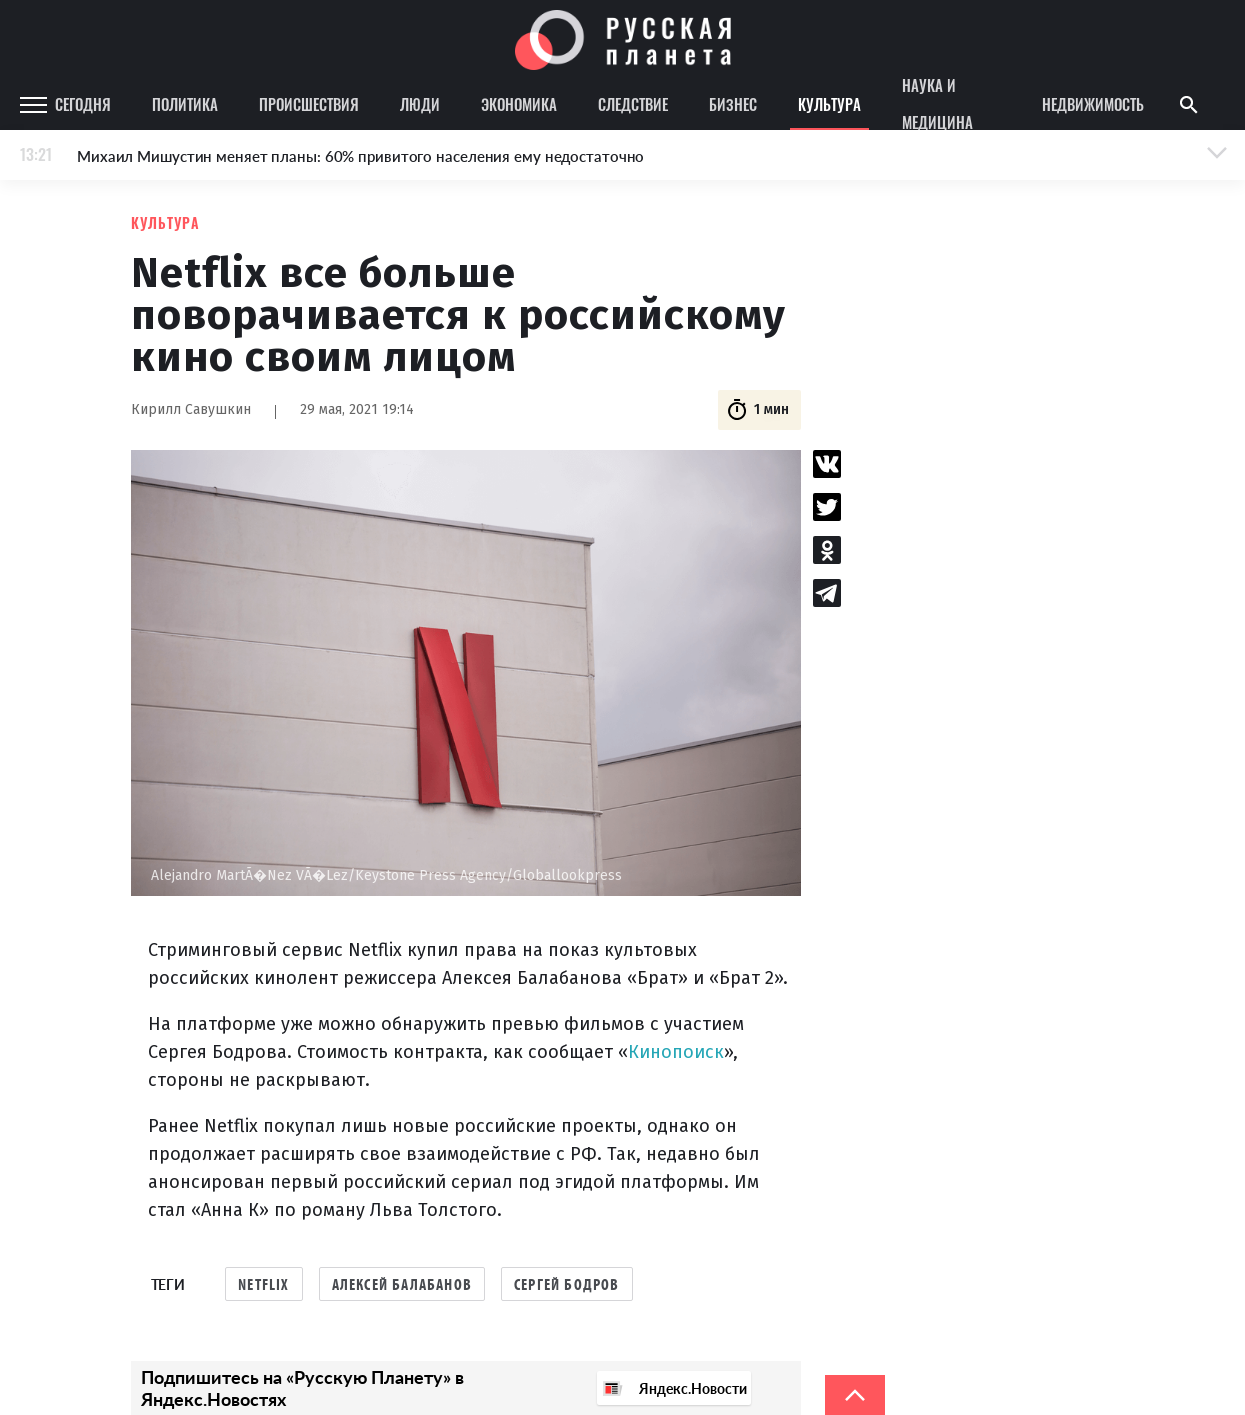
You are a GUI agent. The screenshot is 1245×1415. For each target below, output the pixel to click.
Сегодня (83, 104)
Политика (185, 104)
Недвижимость (1093, 104)
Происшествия (309, 104)
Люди (420, 104)
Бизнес (733, 104)
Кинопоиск (676, 1052)
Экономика (519, 104)
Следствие (633, 104)
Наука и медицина (937, 105)
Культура (829, 104)
